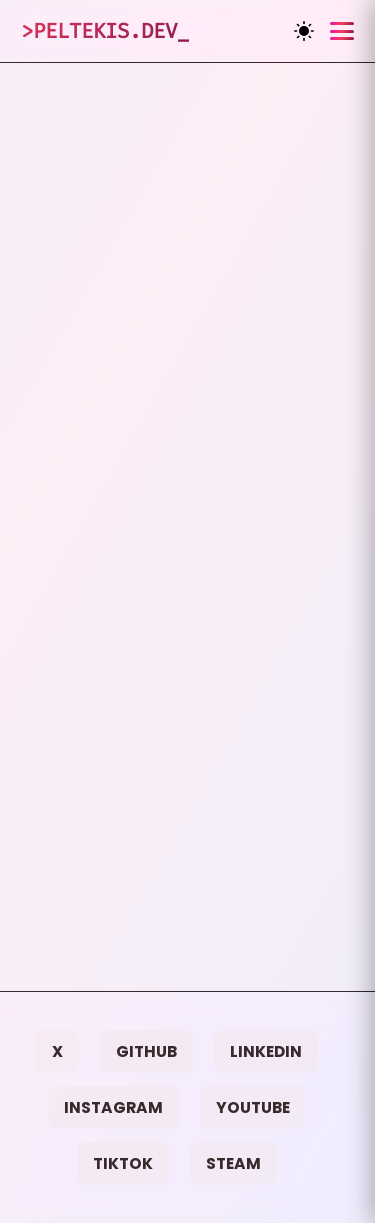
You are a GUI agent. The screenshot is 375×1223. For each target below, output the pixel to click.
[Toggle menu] (342, 31)
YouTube (253, 1107)
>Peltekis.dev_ (105, 31)
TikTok (123, 1163)
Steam (233, 1163)
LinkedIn (266, 1051)
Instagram (113, 1107)
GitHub (146, 1051)
